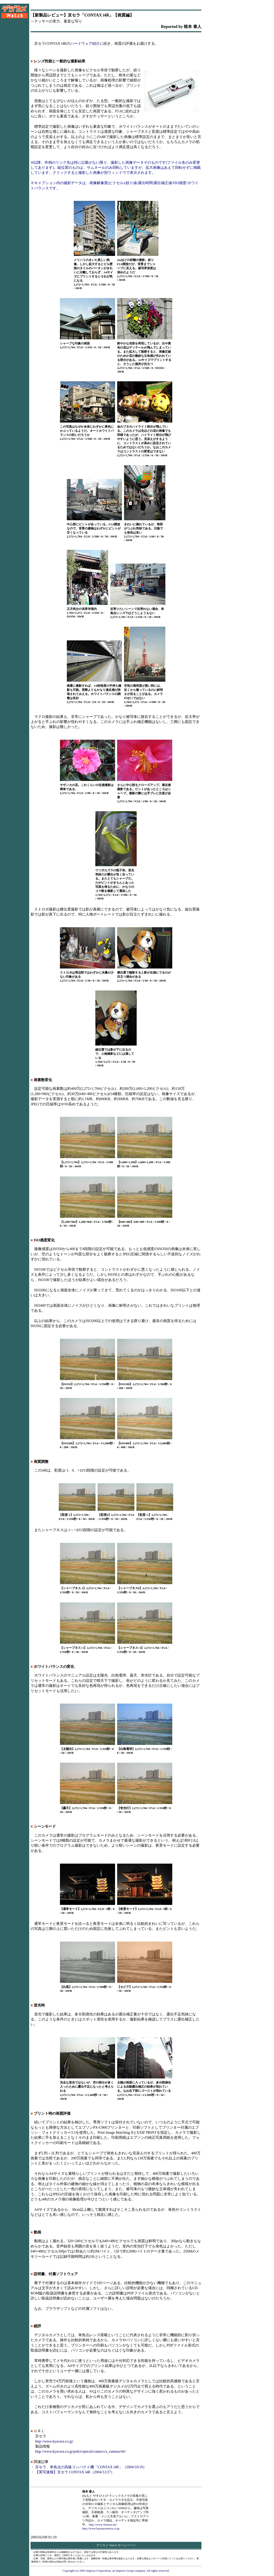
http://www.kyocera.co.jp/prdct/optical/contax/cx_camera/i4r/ (80, 2451)
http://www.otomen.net (102, 2524)
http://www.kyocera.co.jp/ (54, 2441)
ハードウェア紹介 (85, 43)
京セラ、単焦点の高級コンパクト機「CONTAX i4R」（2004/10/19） (91, 2467)
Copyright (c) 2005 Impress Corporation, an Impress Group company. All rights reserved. (115, 2570)
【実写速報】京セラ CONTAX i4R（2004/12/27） (74, 2472)
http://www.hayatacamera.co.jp (100, 2528)
